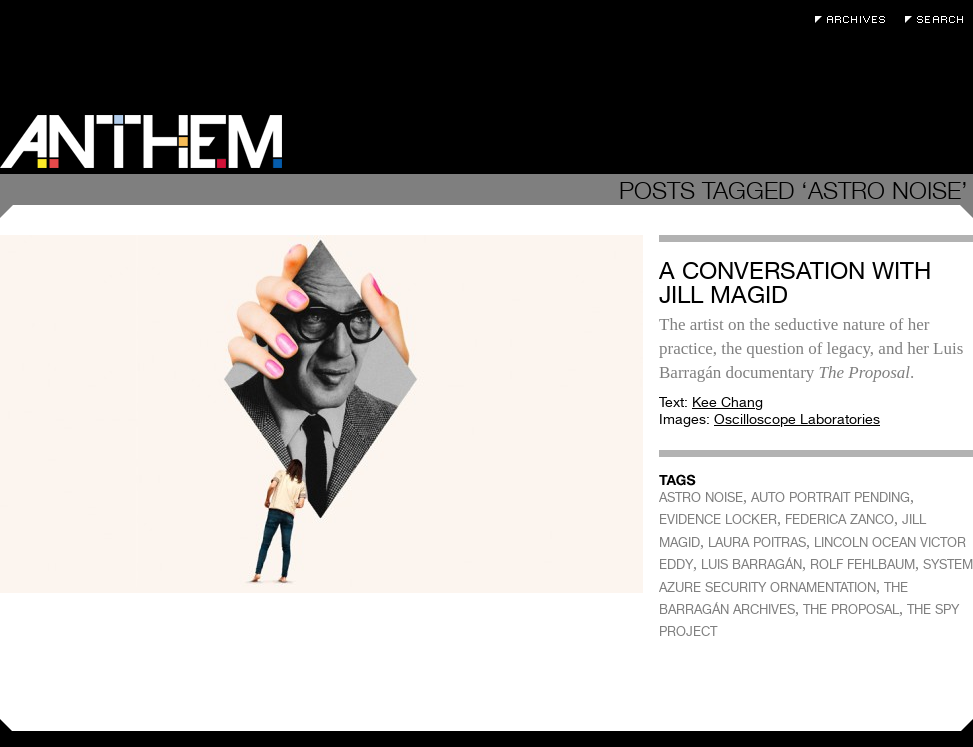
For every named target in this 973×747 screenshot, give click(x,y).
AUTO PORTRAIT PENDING (830, 497)
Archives (855, 19)
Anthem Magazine (141, 141)
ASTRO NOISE (701, 497)
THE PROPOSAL (851, 609)
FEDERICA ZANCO (839, 519)
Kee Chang (727, 402)
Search (939, 19)
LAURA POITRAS (757, 542)
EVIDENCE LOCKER (718, 519)
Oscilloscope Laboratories (797, 419)
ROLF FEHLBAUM (862, 564)
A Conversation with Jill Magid (795, 282)
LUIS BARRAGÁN (751, 564)
